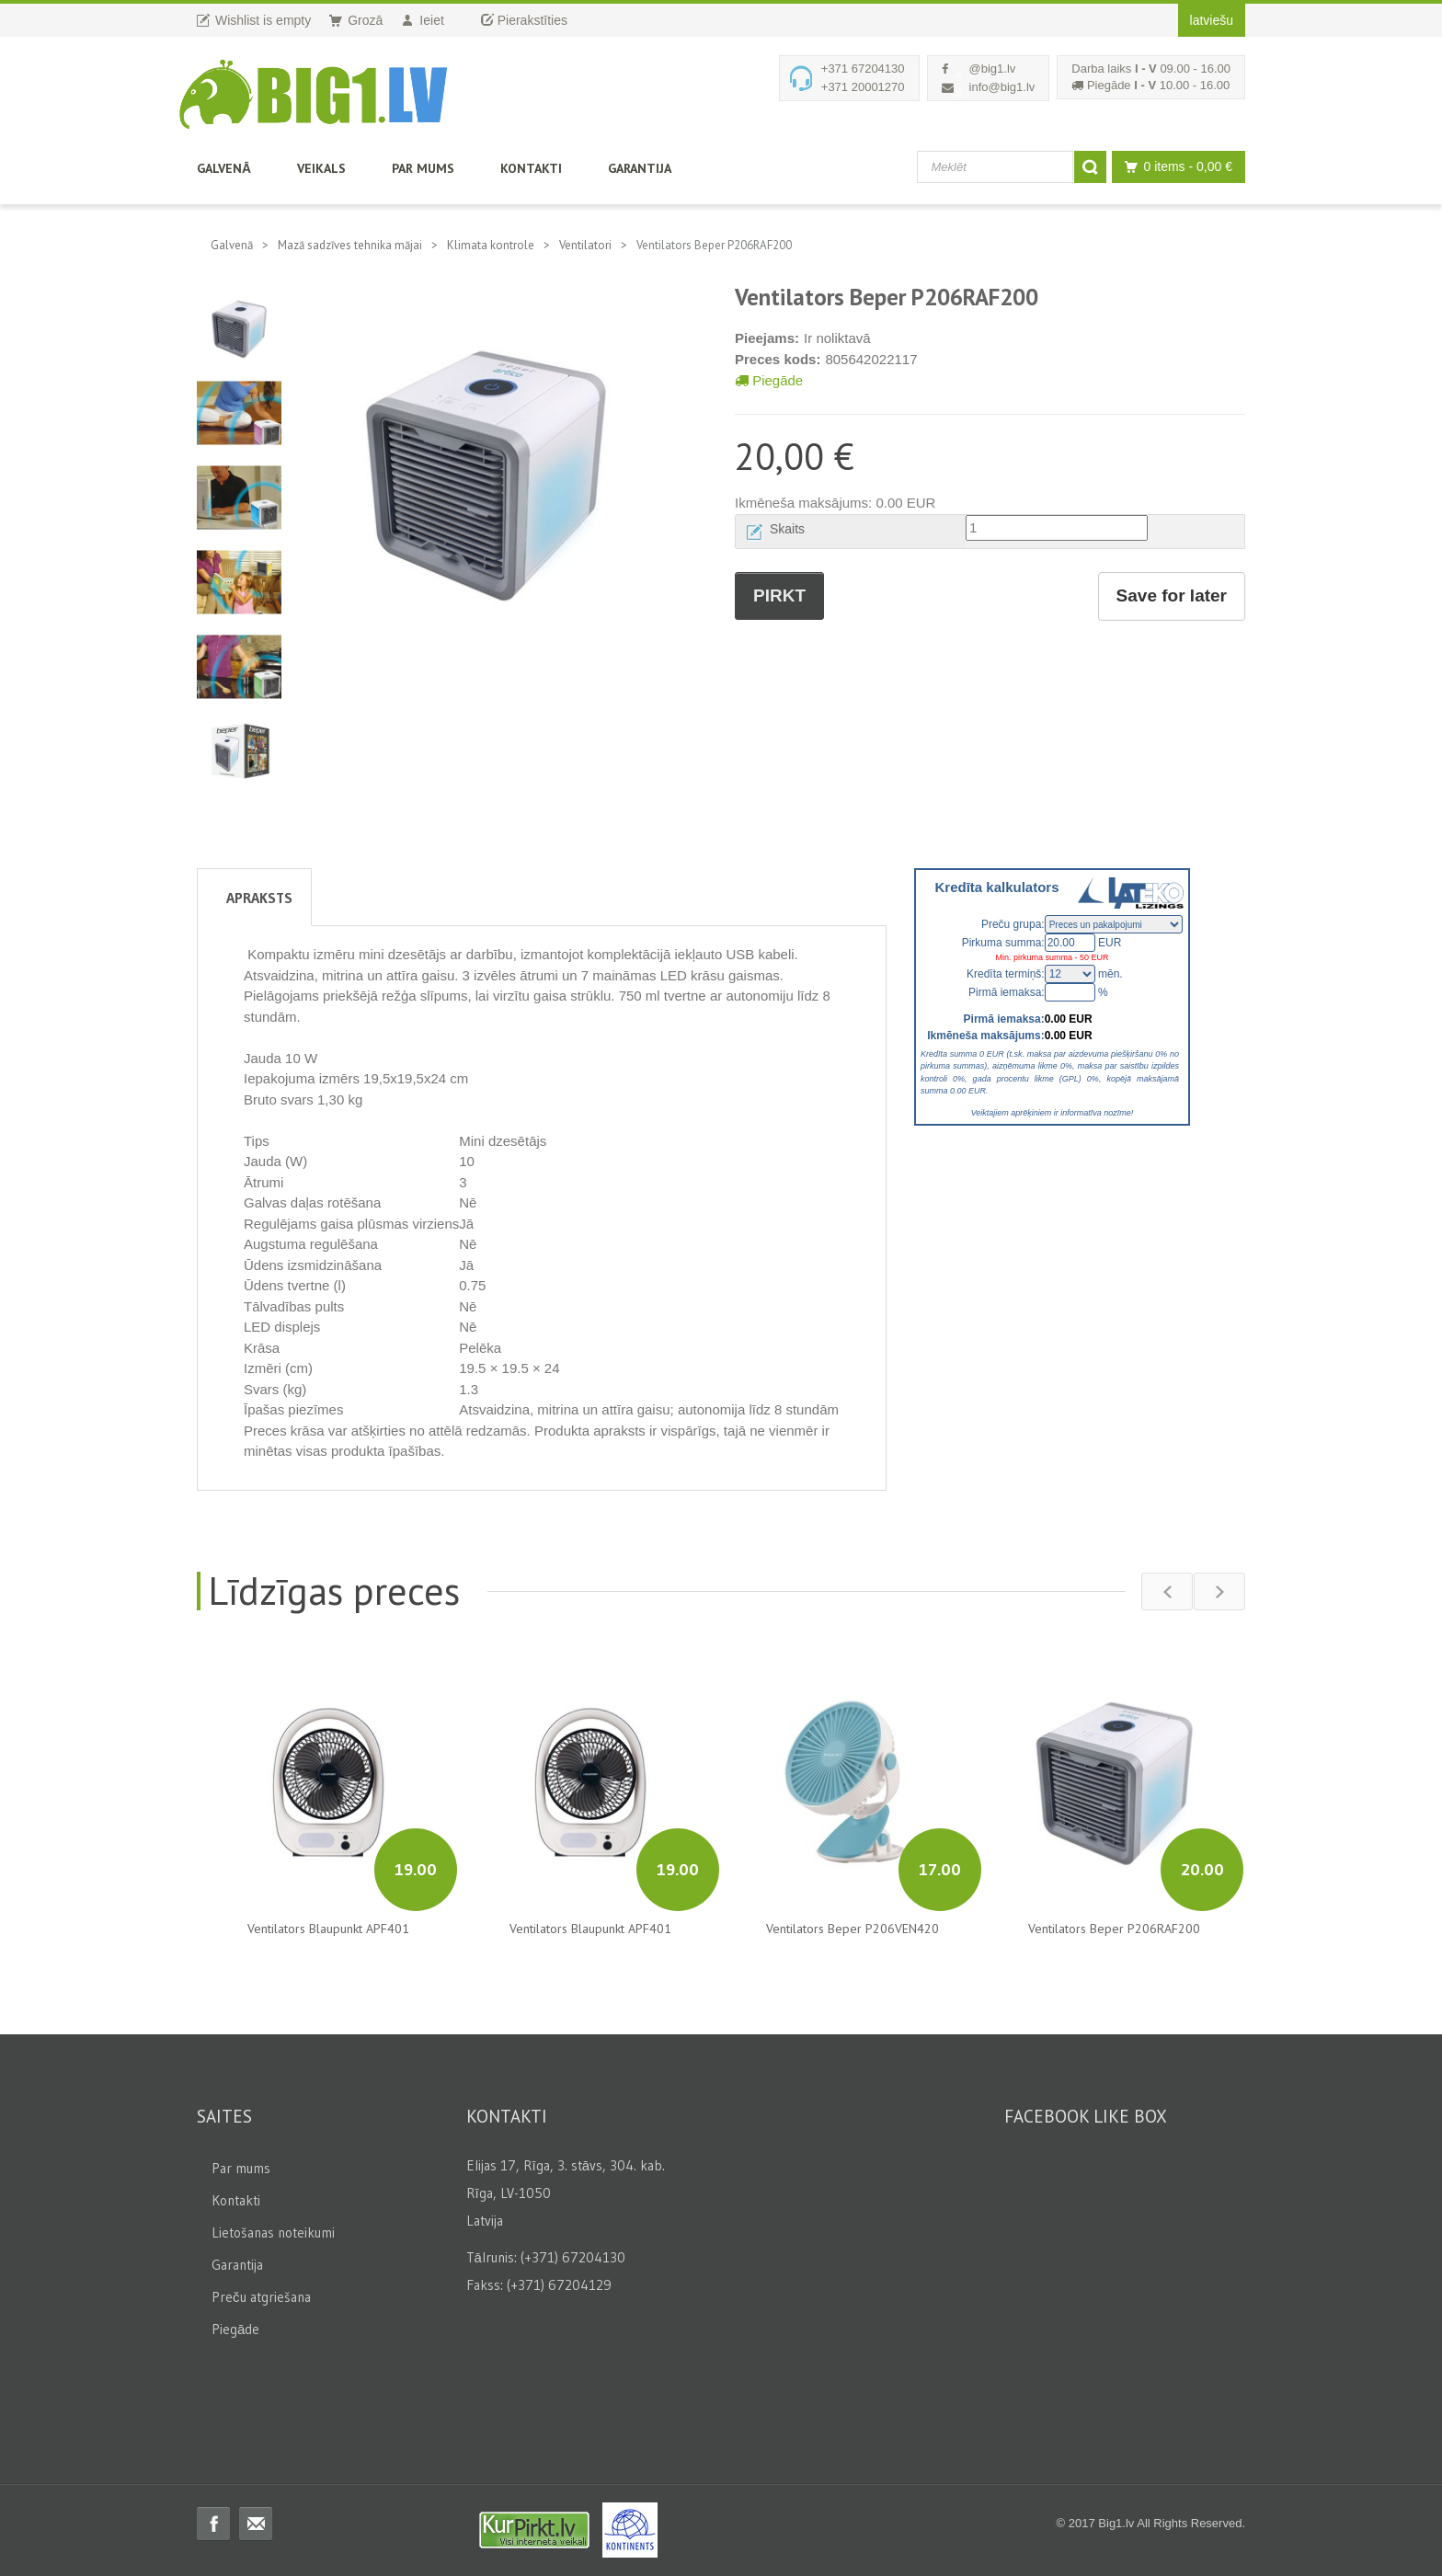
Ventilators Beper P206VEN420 (852, 1928)
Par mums (423, 168)
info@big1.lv (1002, 87)
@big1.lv (992, 68)
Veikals (321, 168)
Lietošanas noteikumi (273, 2232)
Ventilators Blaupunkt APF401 (328, 1928)
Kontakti (531, 168)
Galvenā (224, 168)
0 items (1174, 167)
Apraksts (259, 897)
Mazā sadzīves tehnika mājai (350, 245)
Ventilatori (585, 245)
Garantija (639, 168)
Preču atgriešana (261, 2297)
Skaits (787, 528)
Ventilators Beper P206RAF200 (1114, 1928)
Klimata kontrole (490, 245)
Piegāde (769, 380)
